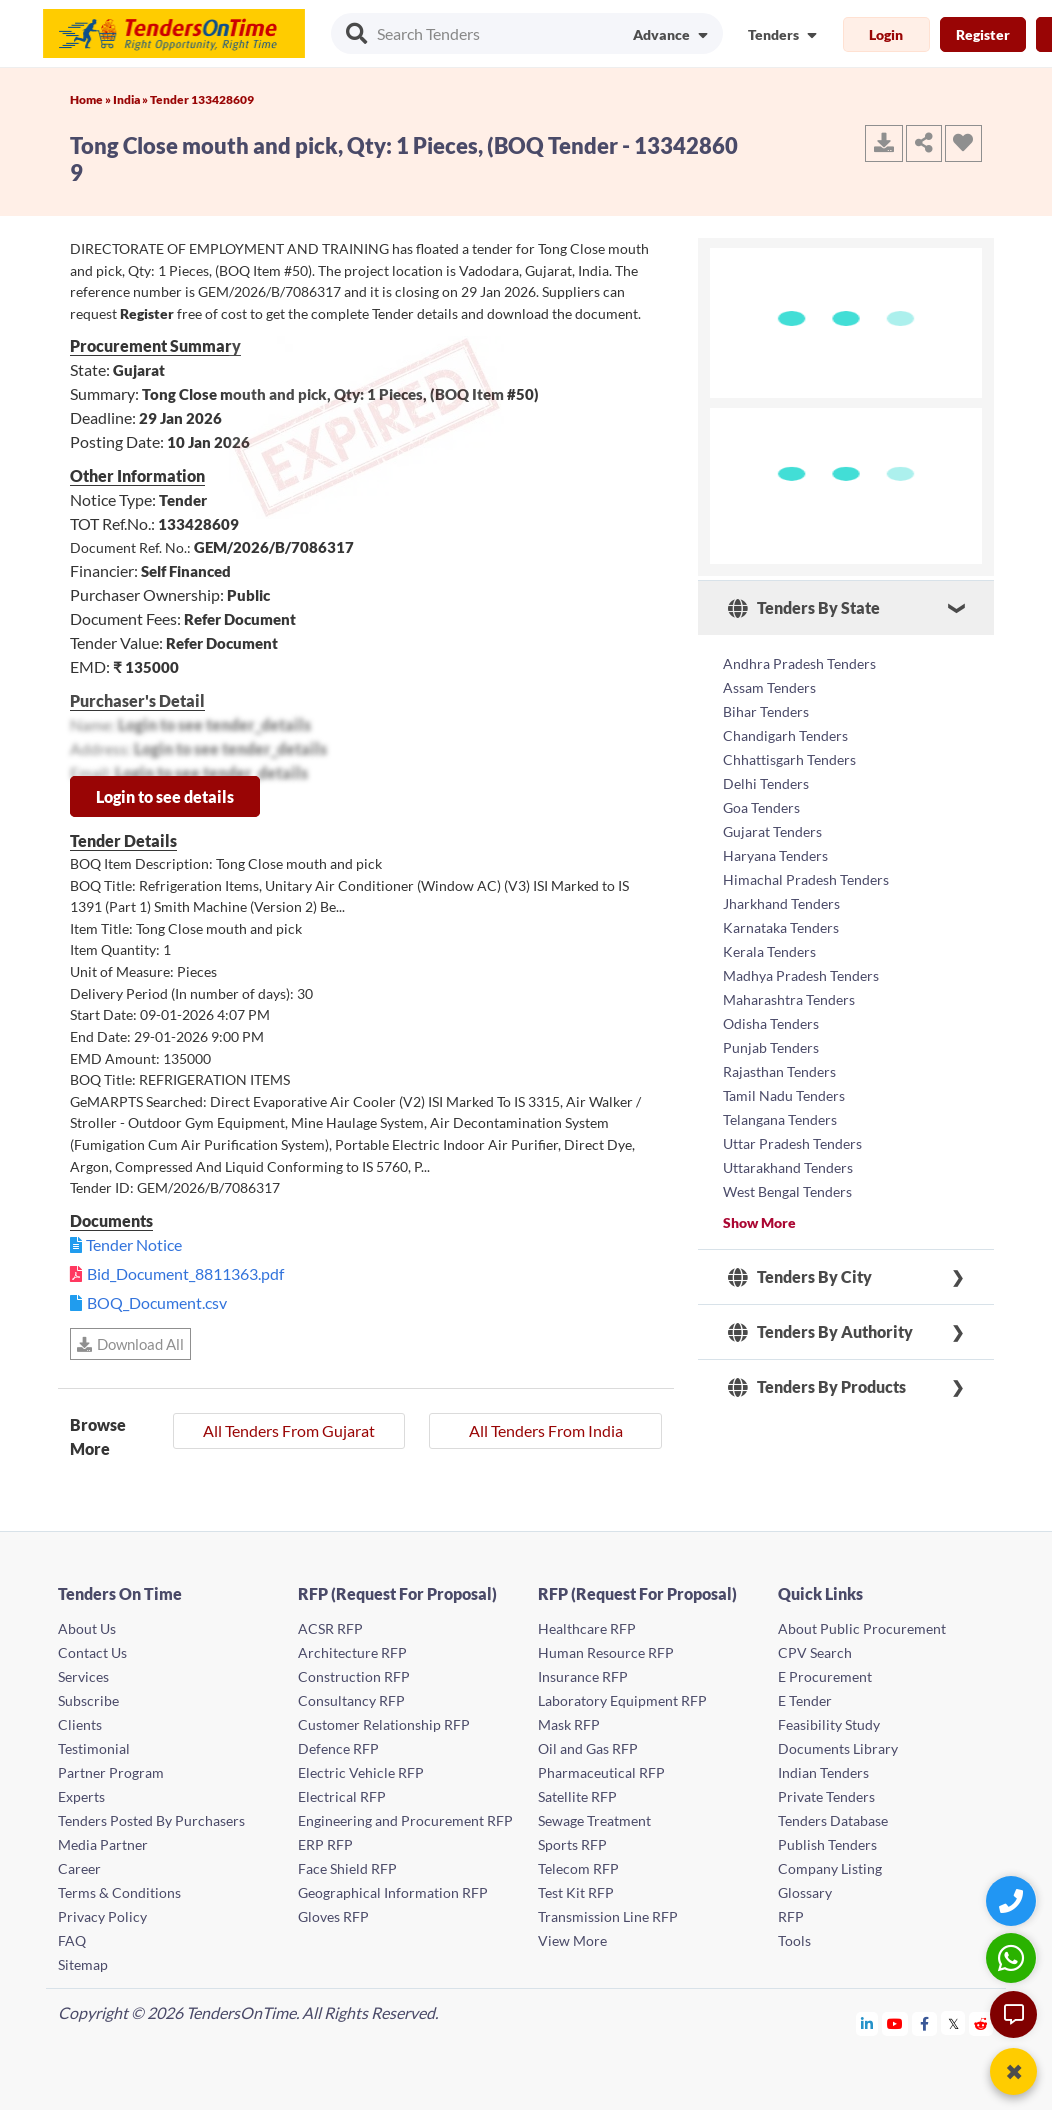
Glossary (805, 1892)
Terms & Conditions (119, 1892)
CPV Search (815, 1652)
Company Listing (830, 1868)
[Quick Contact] (1013, 1900)
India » (131, 99)
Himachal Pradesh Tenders (806, 879)
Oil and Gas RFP (588, 1748)
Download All (130, 1344)
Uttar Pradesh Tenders (792, 1143)
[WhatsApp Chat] (1013, 1957)
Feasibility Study (829, 1724)
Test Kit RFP (576, 1892)
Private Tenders (826, 1796)
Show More (759, 1222)
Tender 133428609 (202, 99)
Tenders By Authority (820, 1332)
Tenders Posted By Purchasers (151, 1820)
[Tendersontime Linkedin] (867, 2023)
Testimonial (94, 1748)
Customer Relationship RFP (384, 1724)
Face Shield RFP (347, 1868)
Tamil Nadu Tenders (784, 1095)
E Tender (805, 1700)
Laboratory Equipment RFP (622, 1700)
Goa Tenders (761, 807)
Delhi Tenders (766, 783)
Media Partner (103, 1844)
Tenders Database (833, 1820)
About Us (87, 1628)
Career (79, 1868)
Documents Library (838, 1748)
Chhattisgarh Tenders (789, 759)
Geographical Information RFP (393, 1892)
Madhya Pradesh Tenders (801, 975)
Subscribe (88, 1700)
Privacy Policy (102, 1916)
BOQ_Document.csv (157, 1302)
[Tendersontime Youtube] (895, 2023)
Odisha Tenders (771, 1023)
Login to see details (165, 796)
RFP (791, 1916)
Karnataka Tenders (781, 927)
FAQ (72, 1940)
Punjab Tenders (771, 1047)
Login (886, 34)
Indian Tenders (823, 1772)
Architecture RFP (352, 1652)
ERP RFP (325, 1844)
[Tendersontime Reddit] (981, 2023)
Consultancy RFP (351, 1700)
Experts (81, 1796)
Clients (80, 1724)
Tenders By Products (817, 1387)
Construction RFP (354, 1676)
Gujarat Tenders (772, 831)
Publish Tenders (827, 1844)
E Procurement (825, 1676)
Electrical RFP (342, 1796)
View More (572, 1940)
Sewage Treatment (594, 1820)
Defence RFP (338, 1748)
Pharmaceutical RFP (601, 1772)
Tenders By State (804, 608)
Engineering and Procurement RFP (405, 1820)
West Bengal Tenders (787, 1191)
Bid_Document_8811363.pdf (185, 1273)
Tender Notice (134, 1244)
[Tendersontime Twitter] (953, 2023)
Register (983, 34)
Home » (91, 99)
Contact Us (92, 1652)
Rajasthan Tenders (779, 1071)
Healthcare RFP (587, 1628)
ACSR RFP (330, 1628)
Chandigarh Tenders (785, 735)
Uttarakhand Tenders (788, 1167)
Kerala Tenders (769, 951)
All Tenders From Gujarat (289, 1430)
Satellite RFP (577, 1796)
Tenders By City (800, 1277)
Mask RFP (569, 1724)
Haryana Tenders (775, 855)
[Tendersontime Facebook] (925, 2023)
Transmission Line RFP (608, 1916)
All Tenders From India (546, 1430)
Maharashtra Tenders (789, 999)
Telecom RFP (578, 1868)
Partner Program (111, 1772)
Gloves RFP (333, 1916)
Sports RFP (572, 1844)
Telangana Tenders (780, 1119)
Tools (794, 1940)
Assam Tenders (769, 687)
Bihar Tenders (766, 711)
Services (83, 1676)
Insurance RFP (583, 1676)
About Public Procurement (862, 1628)
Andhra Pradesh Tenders (799, 663)
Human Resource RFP (606, 1652)
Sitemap (83, 1964)
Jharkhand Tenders (781, 903)
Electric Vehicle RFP (361, 1772)
